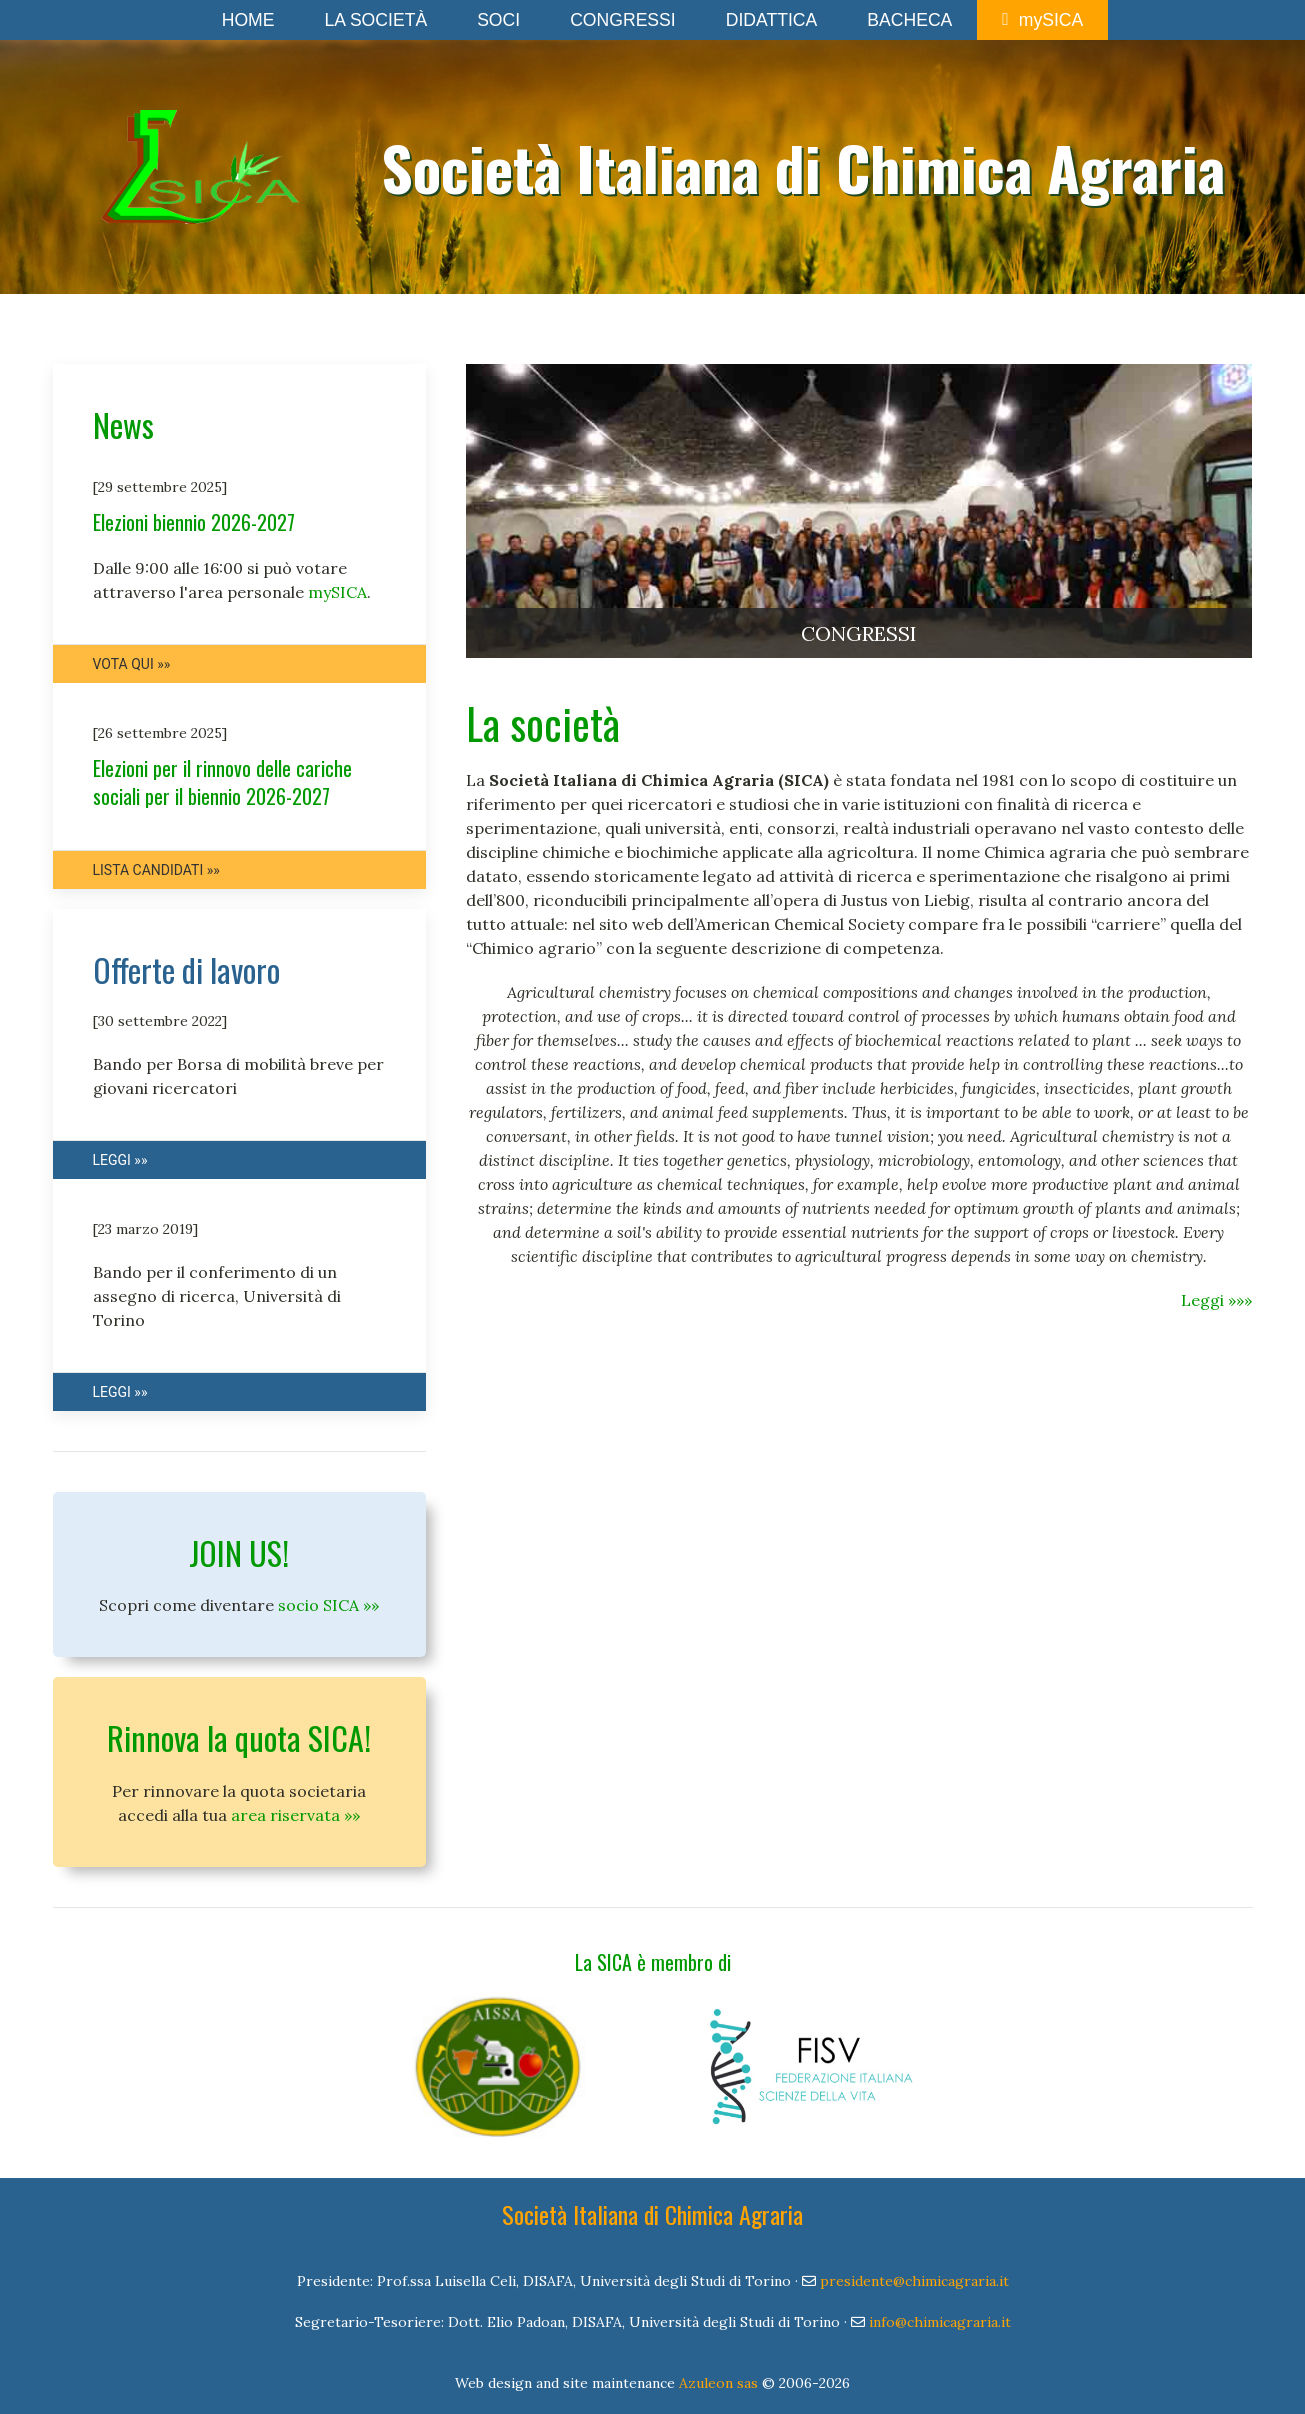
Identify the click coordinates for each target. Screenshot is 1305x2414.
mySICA (1042, 20)
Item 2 (512, 679)
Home (248, 20)
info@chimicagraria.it (940, 2322)
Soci (498, 20)
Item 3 (534, 679)
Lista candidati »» (156, 870)
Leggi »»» (1216, 1300)
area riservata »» (295, 1815)
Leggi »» (120, 1160)
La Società (375, 20)
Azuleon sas (718, 2383)
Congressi (623, 20)
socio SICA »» (328, 1605)
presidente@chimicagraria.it (914, 2281)
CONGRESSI (859, 633)
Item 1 (490, 679)
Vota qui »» (132, 664)
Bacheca (909, 20)
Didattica (772, 20)
